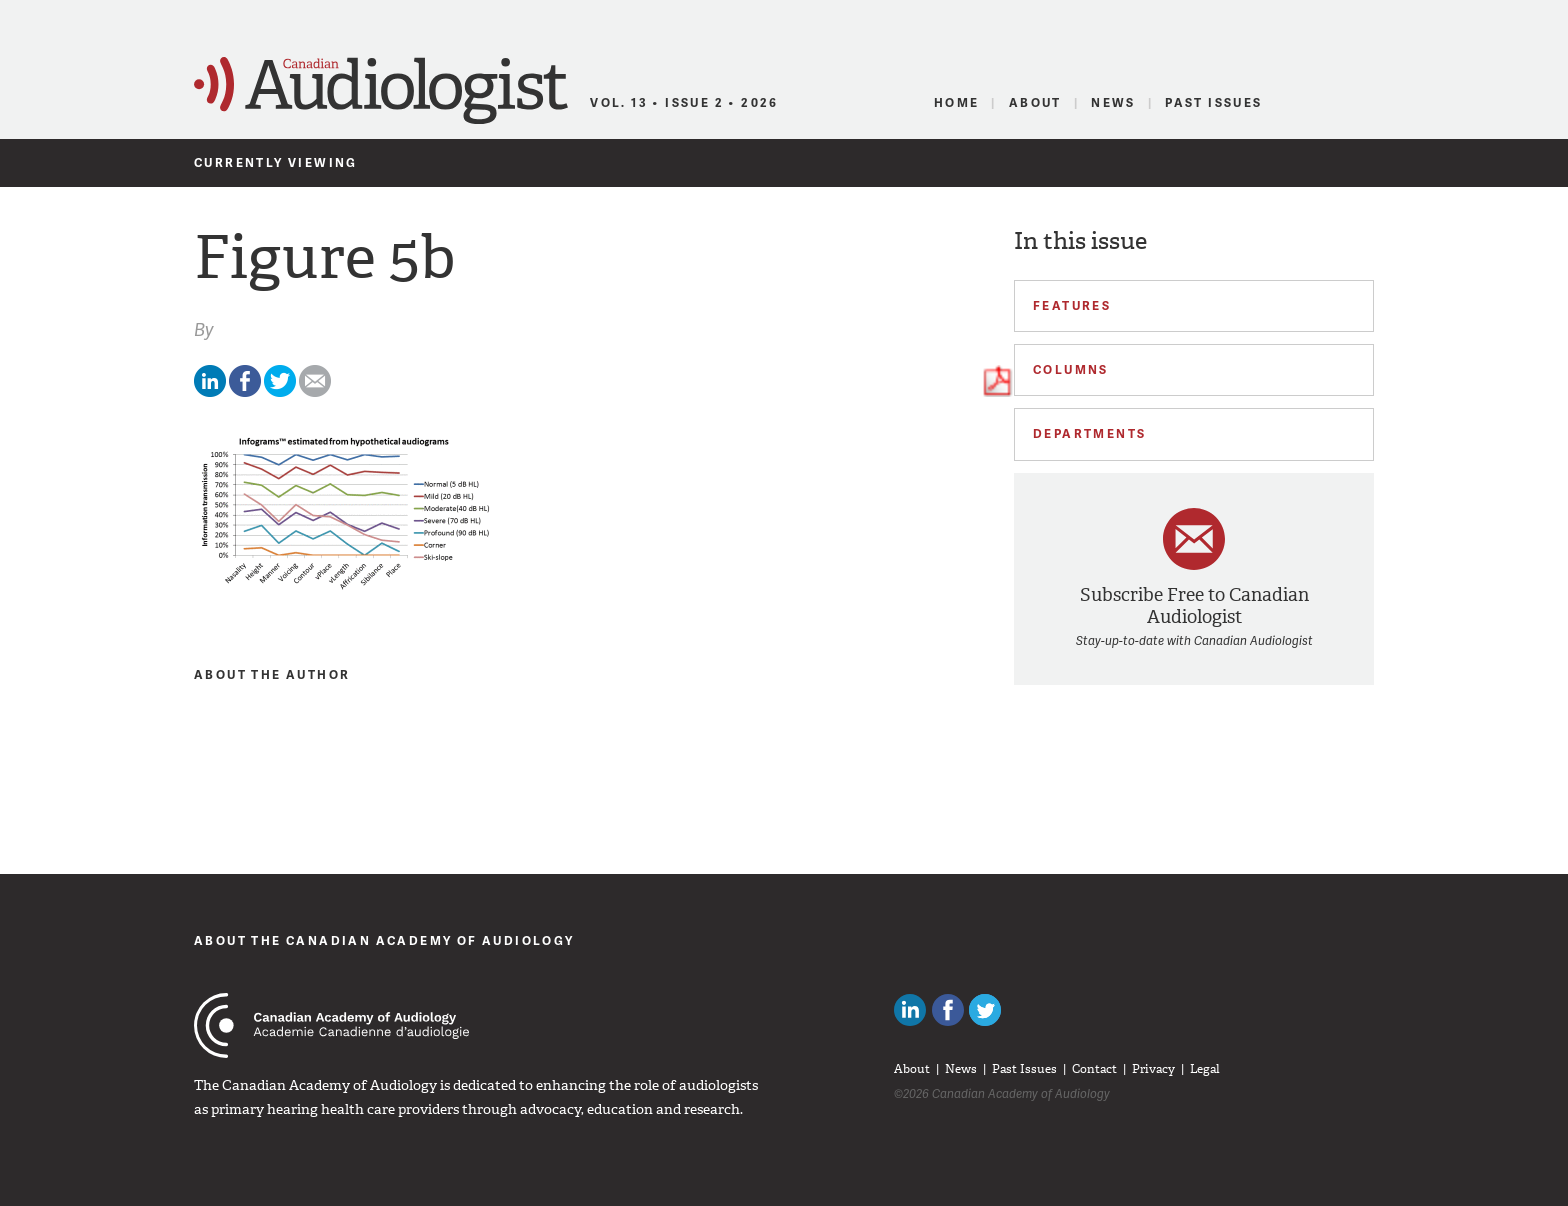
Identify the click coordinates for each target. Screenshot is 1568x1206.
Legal (1205, 1069)
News (1113, 102)
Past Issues (1213, 102)
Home (957, 102)
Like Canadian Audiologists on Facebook (948, 1010)
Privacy (1153, 1069)
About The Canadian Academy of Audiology (384, 940)
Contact (1094, 1069)
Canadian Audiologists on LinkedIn (910, 1010)
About (1035, 102)
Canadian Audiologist (381, 91)
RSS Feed (1362, 103)
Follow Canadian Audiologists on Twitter (985, 1010)
